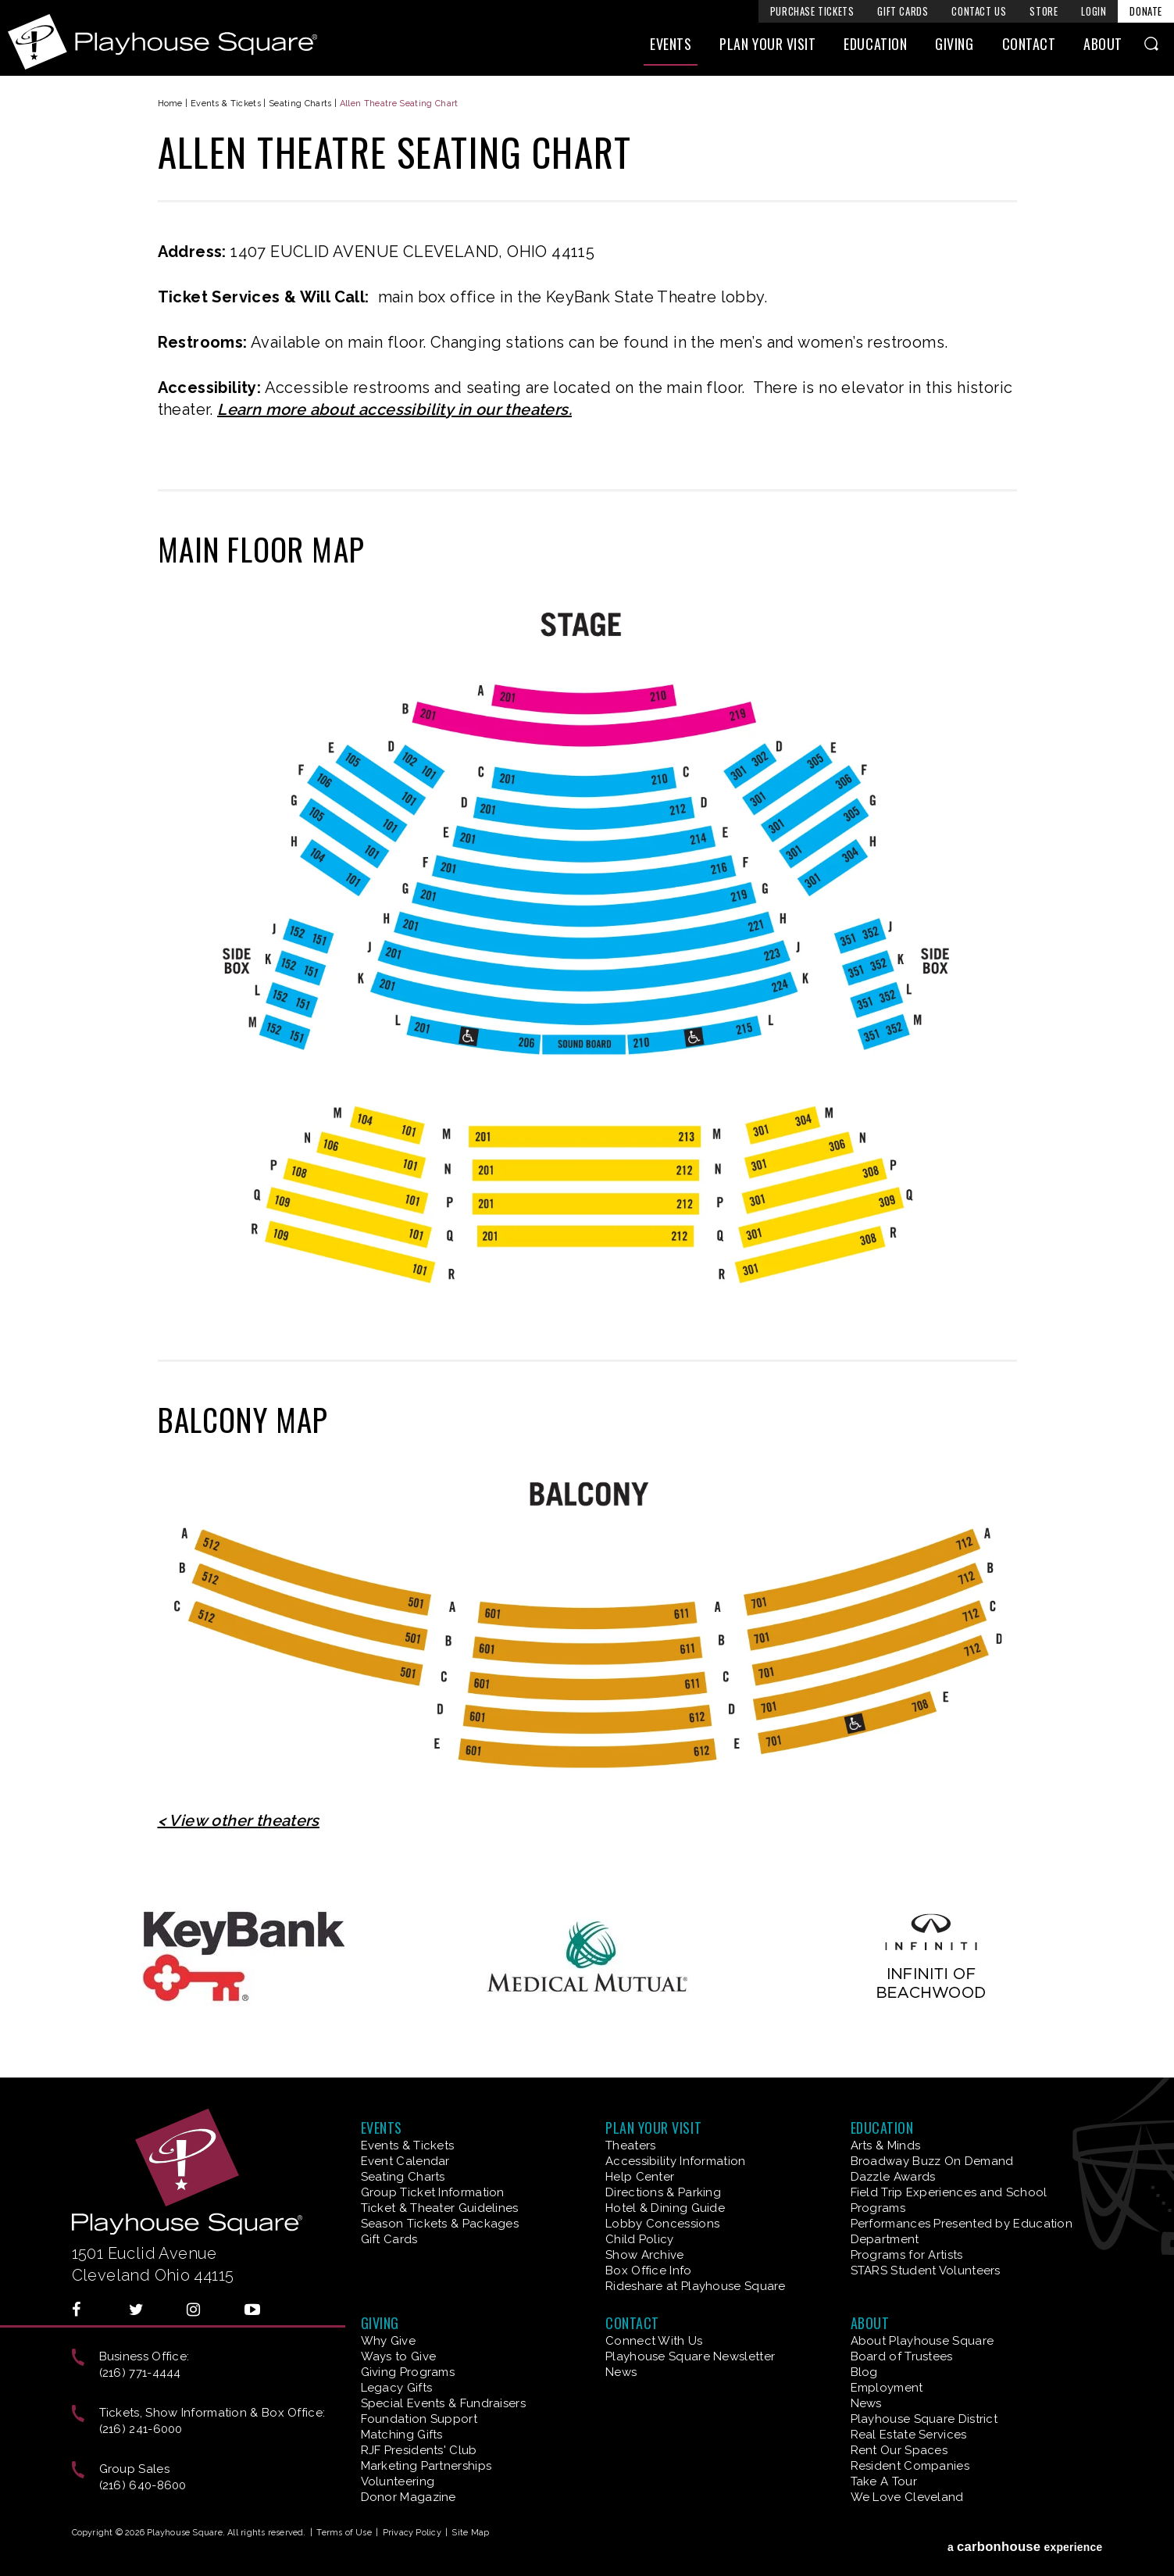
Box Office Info (648, 2270)
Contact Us (978, 11)
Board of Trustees (902, 2356)
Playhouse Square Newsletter (690, 2356)
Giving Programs (408, 2372)
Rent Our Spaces (899, 2450)
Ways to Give (399, 2356)
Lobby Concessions (662, 2224)
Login (1093, 11)
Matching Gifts (402, 2435)
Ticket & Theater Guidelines (440, 2208)
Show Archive (644, 2255)
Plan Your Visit (767, 52)
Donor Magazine (408, 2497)
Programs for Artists (907, 2255)
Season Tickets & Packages (440, 2224)
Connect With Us (654, 2341)
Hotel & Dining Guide (665, 2208)
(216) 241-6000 (141, 2429)
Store (1043, 11)
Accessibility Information (675, 2161)
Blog (864, 2372)
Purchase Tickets (812, 11)
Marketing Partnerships (426, 2466)
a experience (1025, 2535)
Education (875, 52)
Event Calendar (405, 2161)
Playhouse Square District (924, 2419)
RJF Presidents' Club (419, 2450)
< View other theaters (238, 1820)
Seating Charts (300, 103)
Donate (1145, 11)
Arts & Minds (886, 2145)
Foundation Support (419, 2419)
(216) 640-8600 (143, 2485)
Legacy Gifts (397, 2388)
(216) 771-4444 (140, 2373)
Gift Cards (902, 11)
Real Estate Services (909, 2435)
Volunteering (398, 2481)
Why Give (388, 2341)
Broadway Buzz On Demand (932, 2161)
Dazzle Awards (893, 2177)
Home (170, 103)
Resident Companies (910, 2466)
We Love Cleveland (907, 2497)
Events (670, 52)
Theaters (630, 2145)
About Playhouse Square (922, 2341)
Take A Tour (884, 2481)
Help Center (639, 2177)
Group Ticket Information (433, 2192)
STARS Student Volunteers (926, 2270)
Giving (954, 52)
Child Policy (639, 2239)
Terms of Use (344, 2533)
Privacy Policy (412, 2533)
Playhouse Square (192, 42)
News (621, 2372)
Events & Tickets (226, 103)
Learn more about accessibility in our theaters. (394, 409)
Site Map (470, 2533)
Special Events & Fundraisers (443, 2403)
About (1102, 52)
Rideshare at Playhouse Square (695, 2286)
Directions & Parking (663, 2192)
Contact (1029, 52)
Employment (887, 2388)
